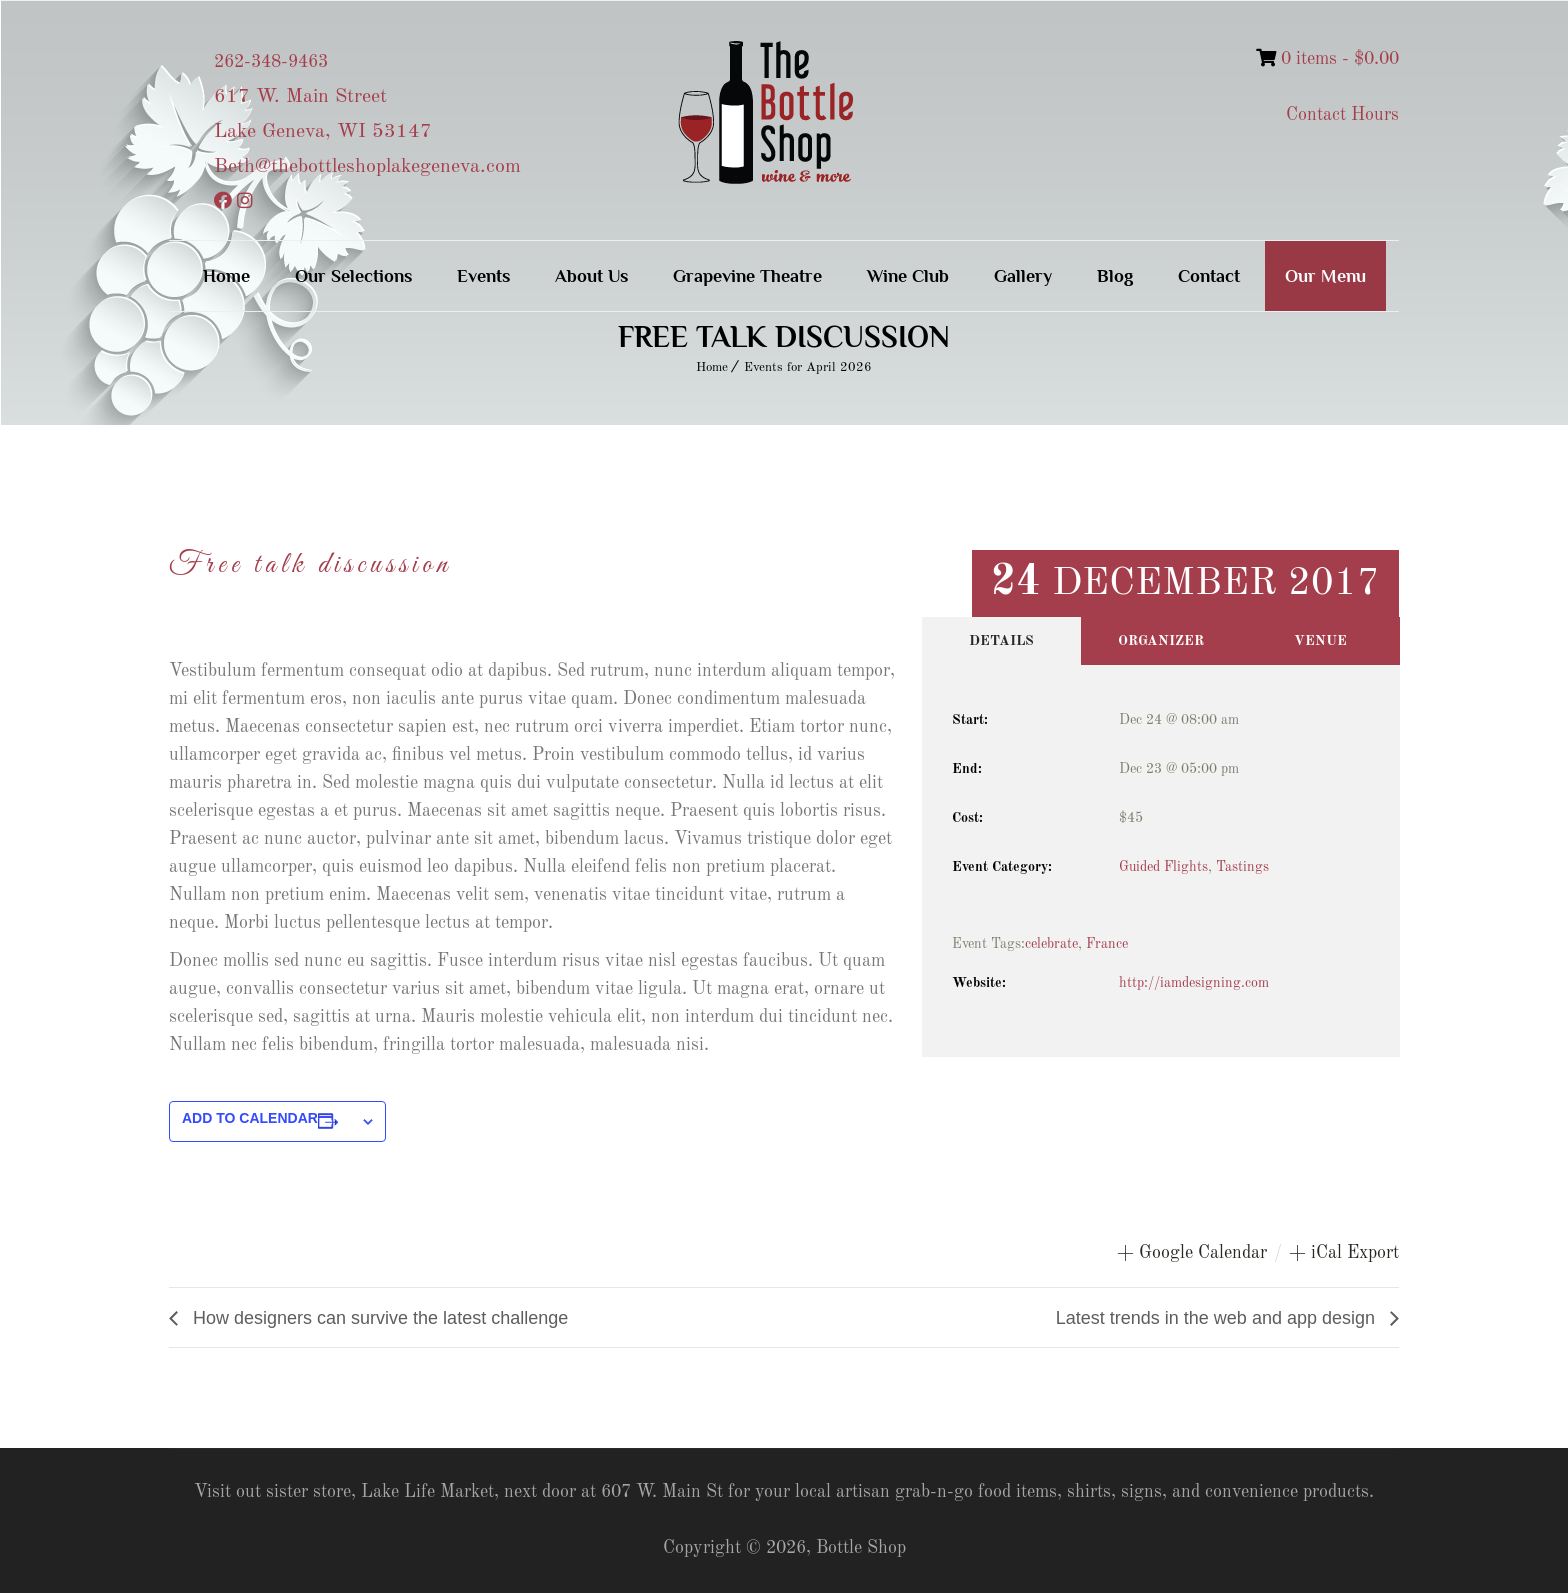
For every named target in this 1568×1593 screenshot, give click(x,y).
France (1107, 944)
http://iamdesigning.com (1194, 983)
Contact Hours (1342, 115)
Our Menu (1325, 276)
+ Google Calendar (1192, 1253)
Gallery (1023, 276)
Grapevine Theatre (747, 276)
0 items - (1327, 59)
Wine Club (908, 276)
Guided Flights (1163, 867)
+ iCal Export (1344, 1253)
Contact (1209, 276)
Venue (1320, 641)
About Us (591, 276)
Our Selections (353, 276)
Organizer (1161, 641)
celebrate (1051, 944)
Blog (1115, 276)
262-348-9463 (271, 62)
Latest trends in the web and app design (1218, 1318)
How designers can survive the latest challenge (378, 1318)
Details (1001, 641)
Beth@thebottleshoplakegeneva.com (367, 167)
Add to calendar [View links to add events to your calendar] (250, 1118)
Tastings (1242, 867)
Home (226, 276)
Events (483, 276)
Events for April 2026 (808, 367)
